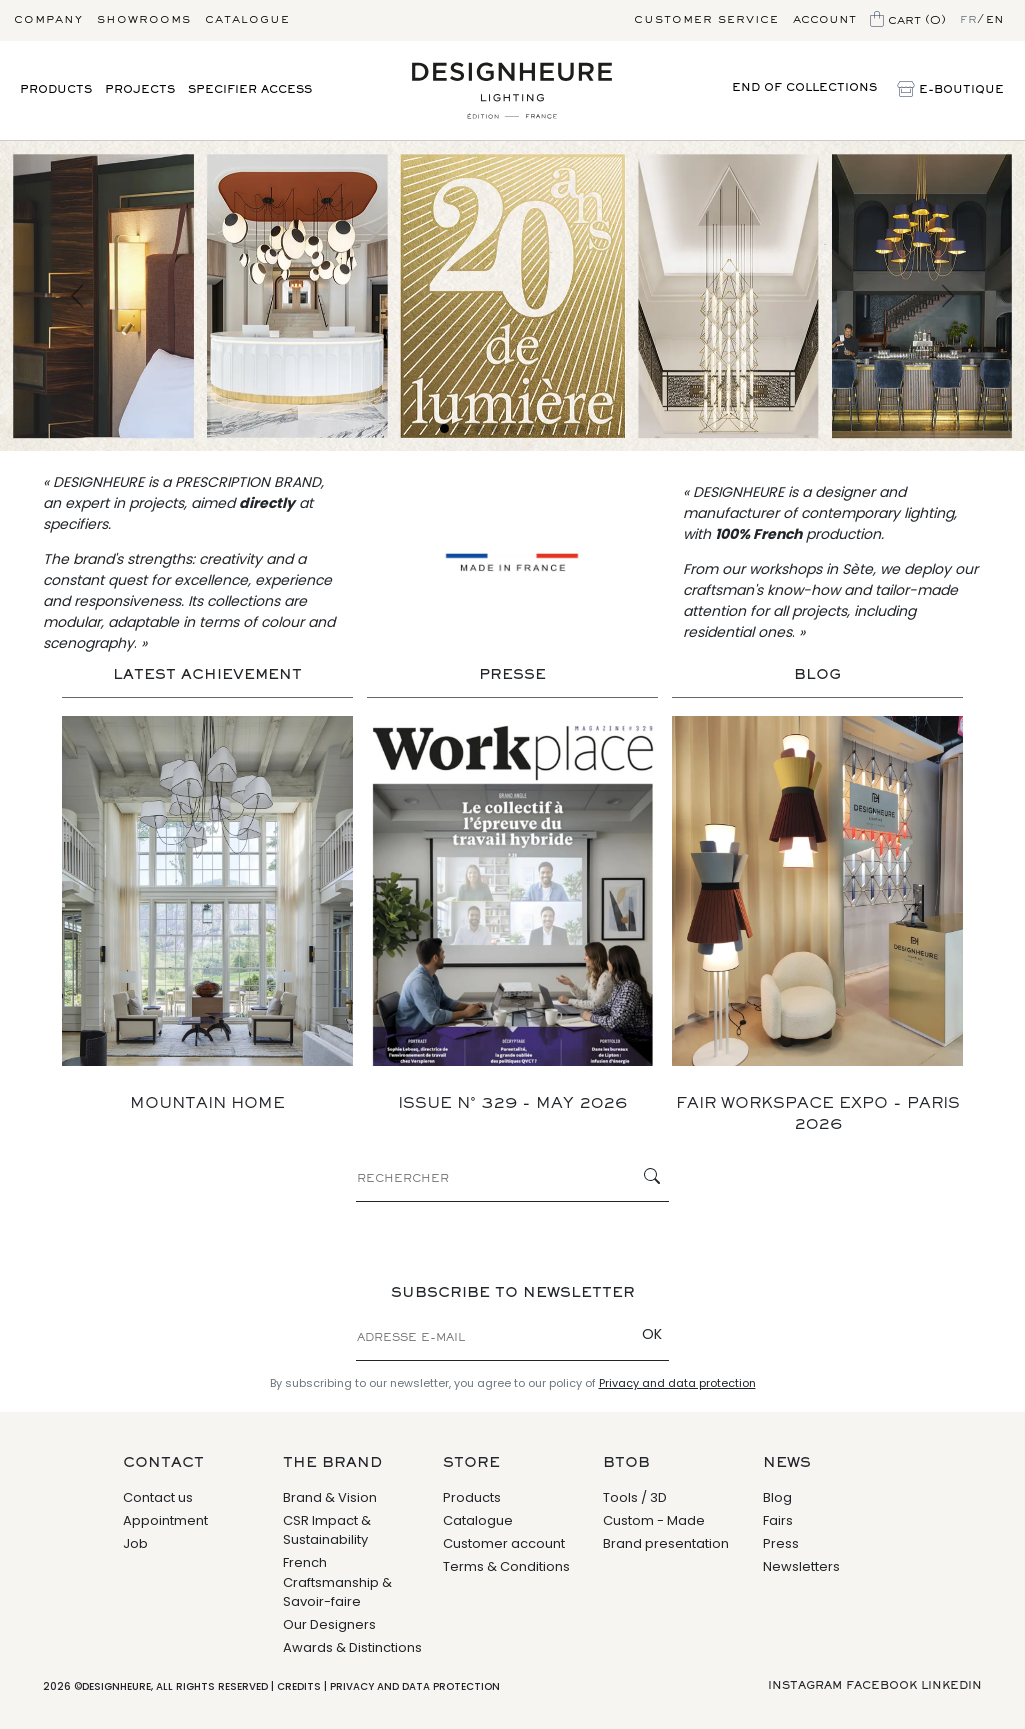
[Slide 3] (478, 428)
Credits (299, 1686)
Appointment (165, 1520)
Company (48, 20)
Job (135, 1543)
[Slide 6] (529, 428)
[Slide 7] (546, 428)
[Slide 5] (512, 428)
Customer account (504, 1543)
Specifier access (250, 90)
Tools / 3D (635, 1497)
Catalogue (247, 20)
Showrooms (144, 20)
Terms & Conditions (506, 1566)
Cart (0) (908, 21)
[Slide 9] (580, 428)
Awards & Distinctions (352, 1647)
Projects (140, 90)
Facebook (881, 1686)
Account (824, 20)
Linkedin (951, 1686)
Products (56, 90)
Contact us (158, 1497)
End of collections (804, 88)
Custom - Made (654, 1520)
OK (652, 1334)
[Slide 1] (444, 428)
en (995, 20)
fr (968, 20)
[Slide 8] (563, 428)
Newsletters (801, 1566)
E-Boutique (950, 91)
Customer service (706, 20)
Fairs (778, 1520)
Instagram (805, 1686)
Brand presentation (666, 1543)
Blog (777, 1497)
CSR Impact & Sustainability (327, 1530)
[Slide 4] (495, 428)
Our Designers (329, 1624)
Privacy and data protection (677, 1383)
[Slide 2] (461, 428)
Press (781, 1543)
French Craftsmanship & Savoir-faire (337, 1582)
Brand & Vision (330, 1497)
